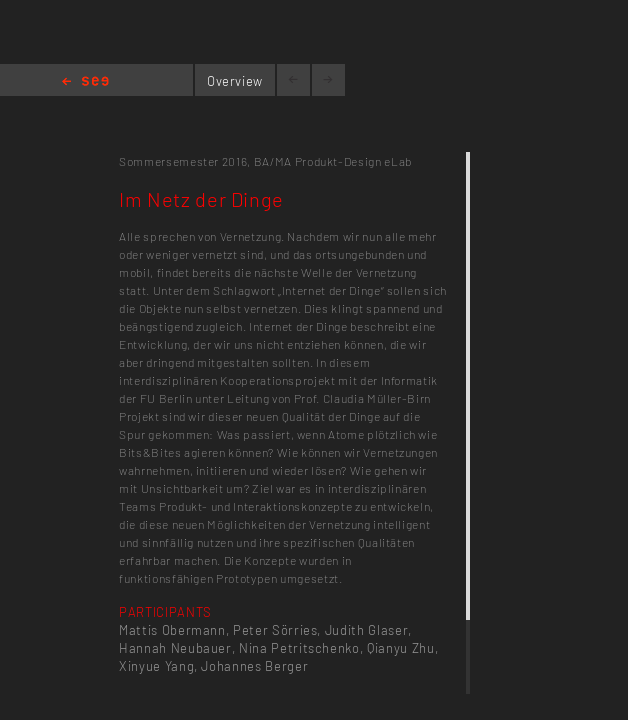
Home (85, 82)
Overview (235, 81)
